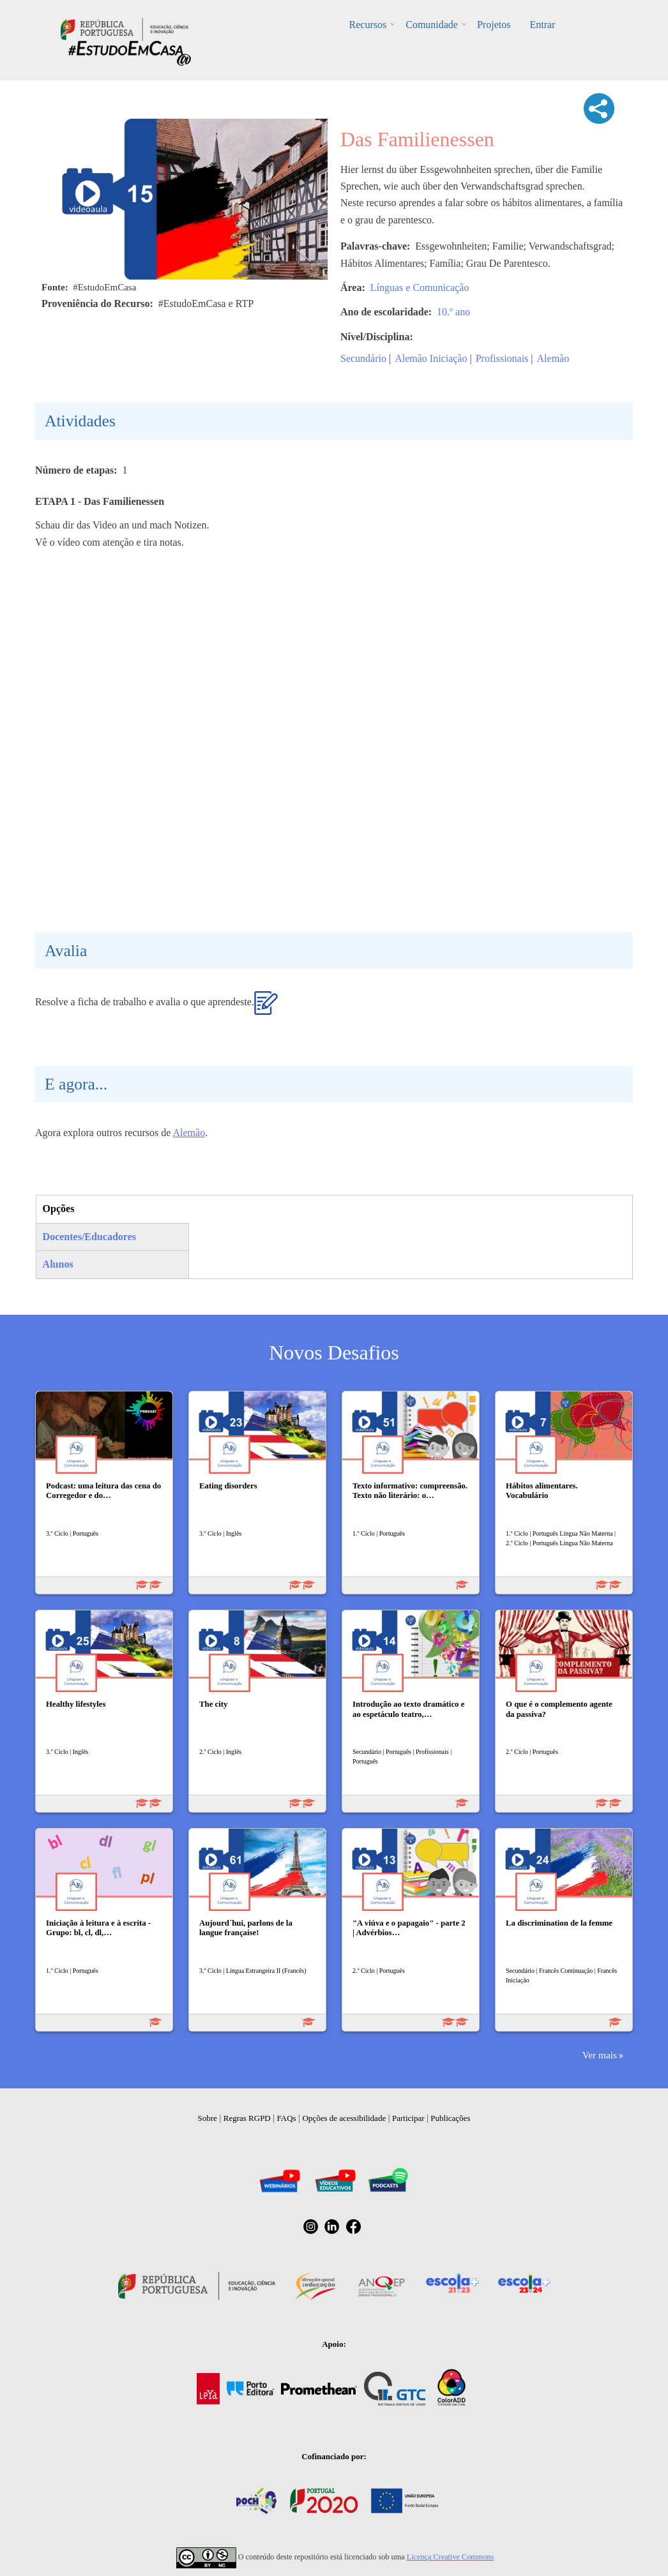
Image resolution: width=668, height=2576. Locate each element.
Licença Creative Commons (450, 2556)
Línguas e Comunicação (419, 287)
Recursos (368, 24)
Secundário (363, 358)
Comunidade (432, 24)
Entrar (542, 24)
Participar (408, 2118)
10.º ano (453, 311)
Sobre (207, 2118)
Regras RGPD (247, 2118)
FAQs (286, 2118)
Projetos (493, 24)
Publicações (450, 2118)
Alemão (553, 358)
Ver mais (599, 2054)
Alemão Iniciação (431, 358)
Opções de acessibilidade (344, 2118)
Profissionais (502, 358)
